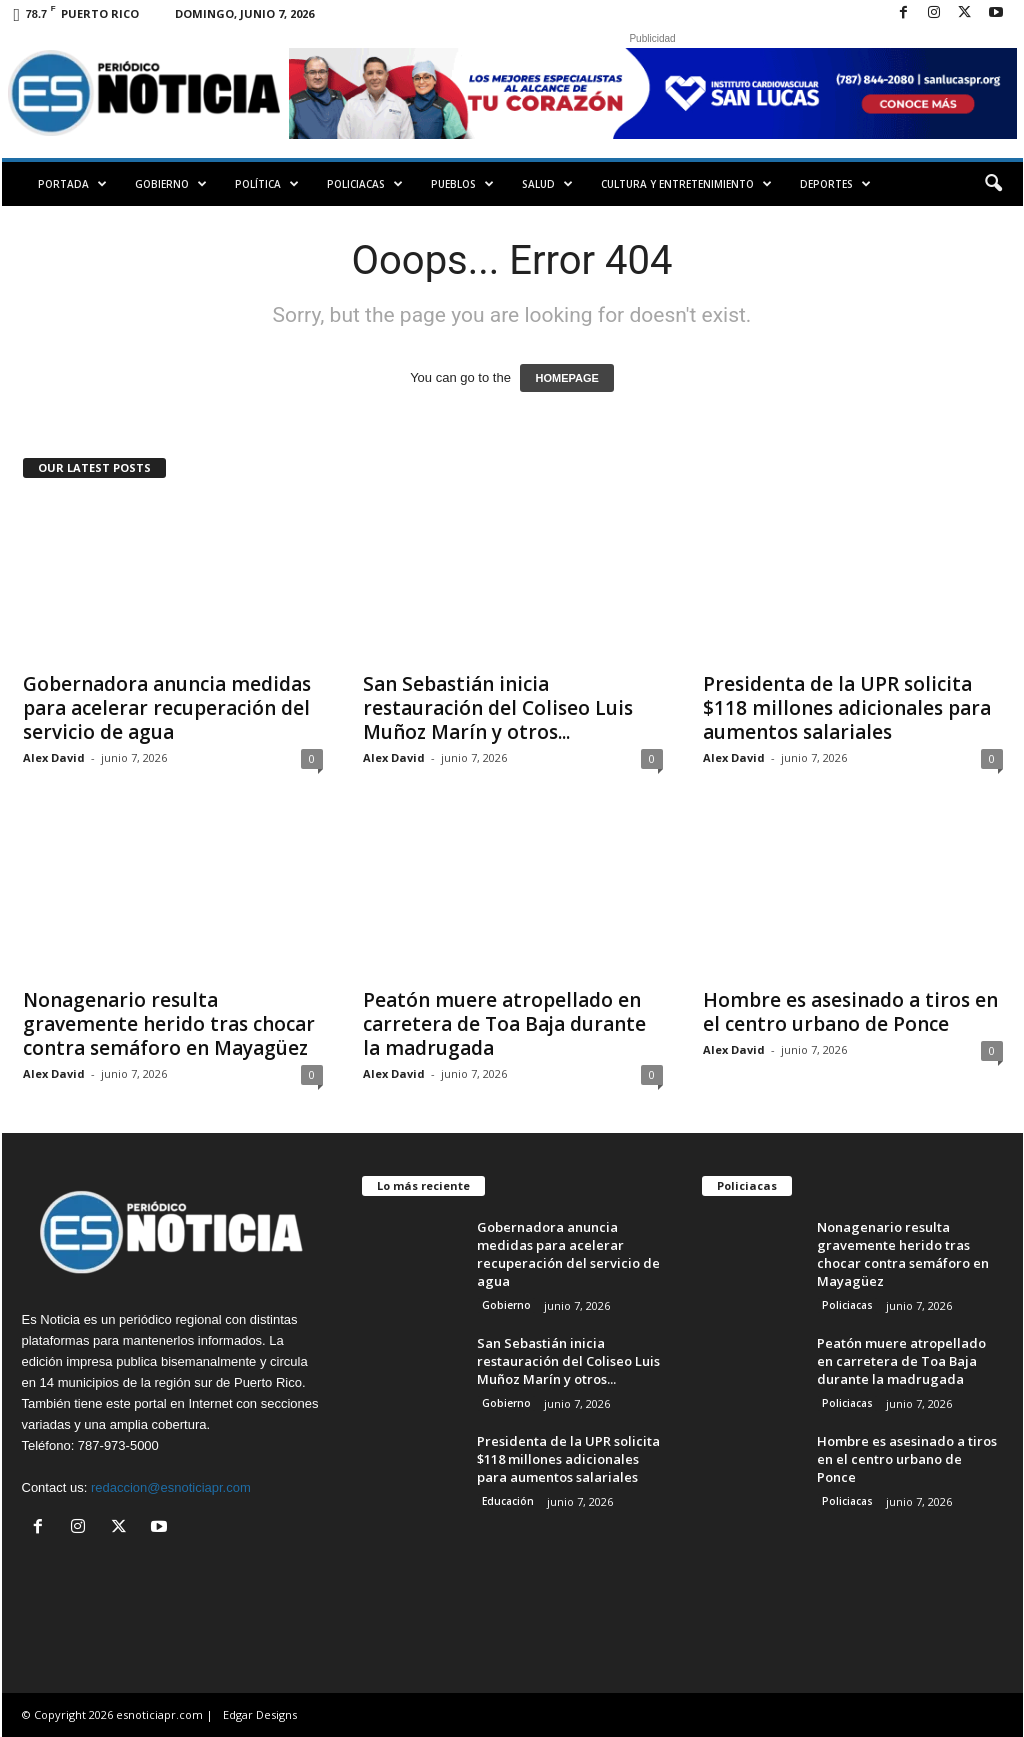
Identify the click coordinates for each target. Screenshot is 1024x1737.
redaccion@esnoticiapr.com (171, 1487)
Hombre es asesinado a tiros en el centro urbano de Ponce (850, 1012)
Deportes (835, 184)
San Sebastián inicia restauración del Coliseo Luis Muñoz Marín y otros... (498, 708)
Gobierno (171, 184)
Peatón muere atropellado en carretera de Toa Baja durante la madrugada (504, 1024)
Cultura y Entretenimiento (686, 184)
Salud (547, 184)
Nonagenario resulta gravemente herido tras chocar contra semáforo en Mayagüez (169, 1024)
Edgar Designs (260, 1714)
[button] (993, 184)
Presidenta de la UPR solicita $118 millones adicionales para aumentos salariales (847, 708)
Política (267, 184)
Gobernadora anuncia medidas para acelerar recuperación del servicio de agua (167, 708)
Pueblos (462, 184)
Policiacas (365, 184)
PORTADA (72, 184)
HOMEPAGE (566, 378)
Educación (508, 1501)
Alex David (54, 757)
